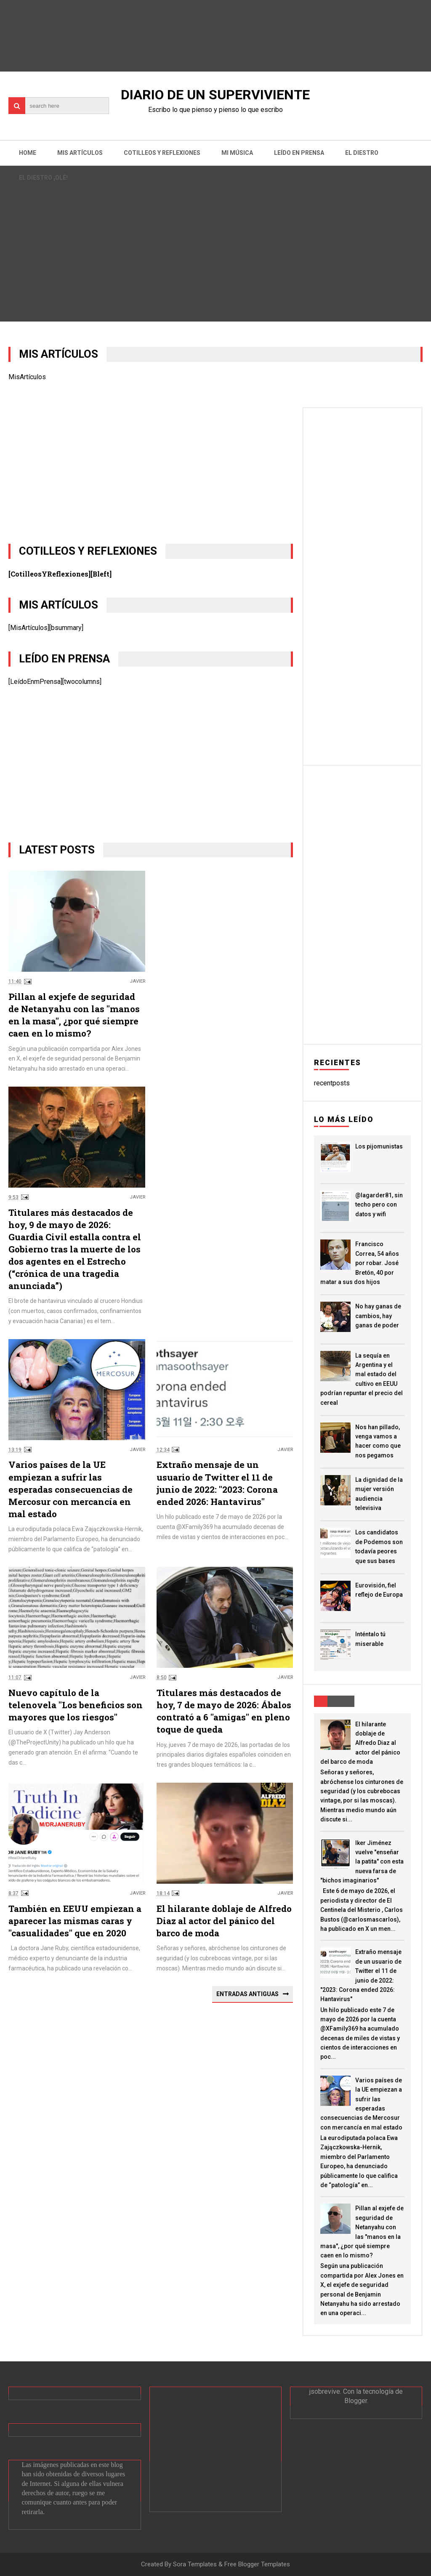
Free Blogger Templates (257, 2564)
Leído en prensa (299, 152)
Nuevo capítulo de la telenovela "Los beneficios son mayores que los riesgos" (75, 1705)
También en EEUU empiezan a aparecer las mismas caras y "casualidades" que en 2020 (74, 1921)
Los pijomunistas (379, 1146)
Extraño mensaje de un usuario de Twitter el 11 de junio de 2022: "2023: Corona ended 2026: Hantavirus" (217, 1483)
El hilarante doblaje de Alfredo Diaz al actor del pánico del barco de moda (224, 1921)
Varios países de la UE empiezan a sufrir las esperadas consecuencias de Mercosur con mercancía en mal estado (70, 1489)
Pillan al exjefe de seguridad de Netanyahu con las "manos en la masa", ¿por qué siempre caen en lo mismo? (74, 1015)
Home (27, 152)
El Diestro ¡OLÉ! (43, 177)
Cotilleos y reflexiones (162, 152)
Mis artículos (80, 152)
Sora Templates (195, 2564)
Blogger (355, 2401)
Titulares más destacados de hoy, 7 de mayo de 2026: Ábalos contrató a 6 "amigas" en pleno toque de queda (224, 1711)
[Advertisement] (150, 466)
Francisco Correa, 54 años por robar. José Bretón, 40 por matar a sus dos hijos (359, 1263)
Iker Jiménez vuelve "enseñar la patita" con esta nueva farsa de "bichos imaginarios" (362, 1862)
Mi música (237, 152)
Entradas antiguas (247, 1994)
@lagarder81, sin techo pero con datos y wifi (379, 1205)
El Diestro (361, 152)
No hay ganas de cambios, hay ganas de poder (378, 1316)
